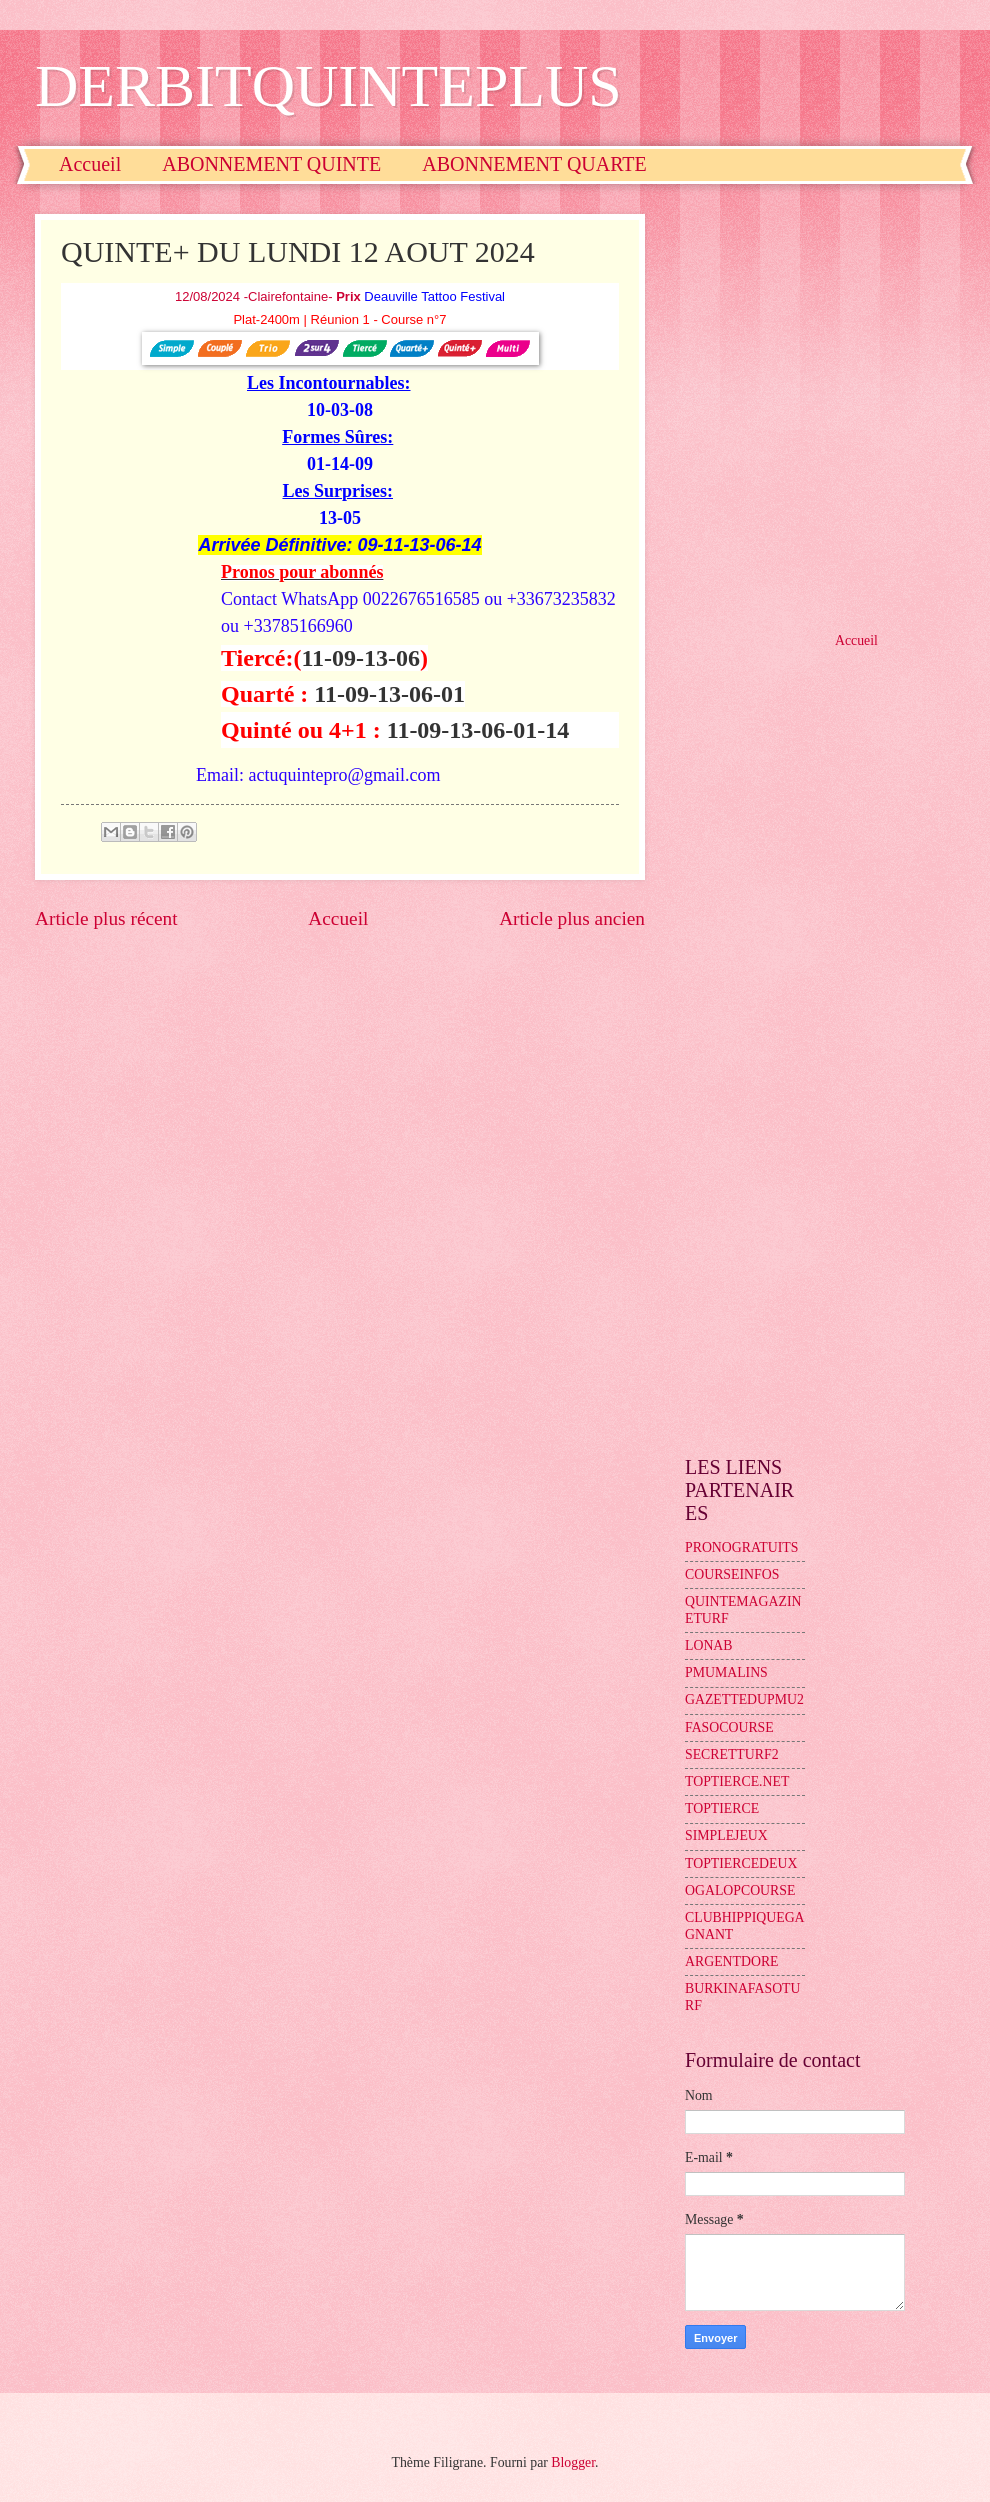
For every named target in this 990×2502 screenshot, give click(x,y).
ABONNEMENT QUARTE (534, 164)
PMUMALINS (726, 1672)
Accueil (90, 164)
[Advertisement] (207, 406)
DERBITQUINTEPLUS (328, 86)
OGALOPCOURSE (740, 1890)
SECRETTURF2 (732, 1754)
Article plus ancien (572, 918)
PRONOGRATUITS (741, 1547)
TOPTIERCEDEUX (741, 1863)
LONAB (709, 1645)
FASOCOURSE (729, 1727)
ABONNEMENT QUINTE (271, 164)
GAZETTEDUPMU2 (744, 1699)
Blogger (573, 2462)
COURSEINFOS (732, 1574)
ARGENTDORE (732, 1961)
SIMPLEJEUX (726, 1835)
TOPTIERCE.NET (737, 1781)
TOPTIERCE (722, 1808)
